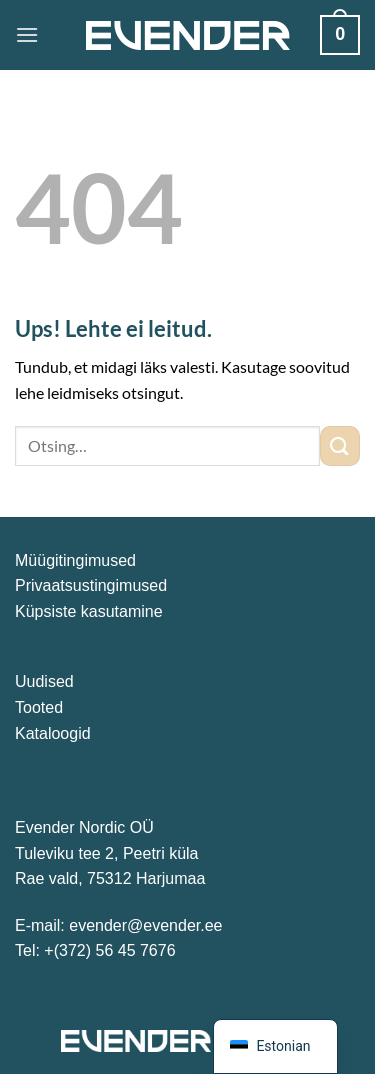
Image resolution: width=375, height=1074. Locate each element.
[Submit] (340, 445)
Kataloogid (53, 733)
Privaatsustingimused (91, 585)
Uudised (44, 681)
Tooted (39, 707)
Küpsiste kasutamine (89, 611)
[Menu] (27, 34)
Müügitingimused (75, 560)
